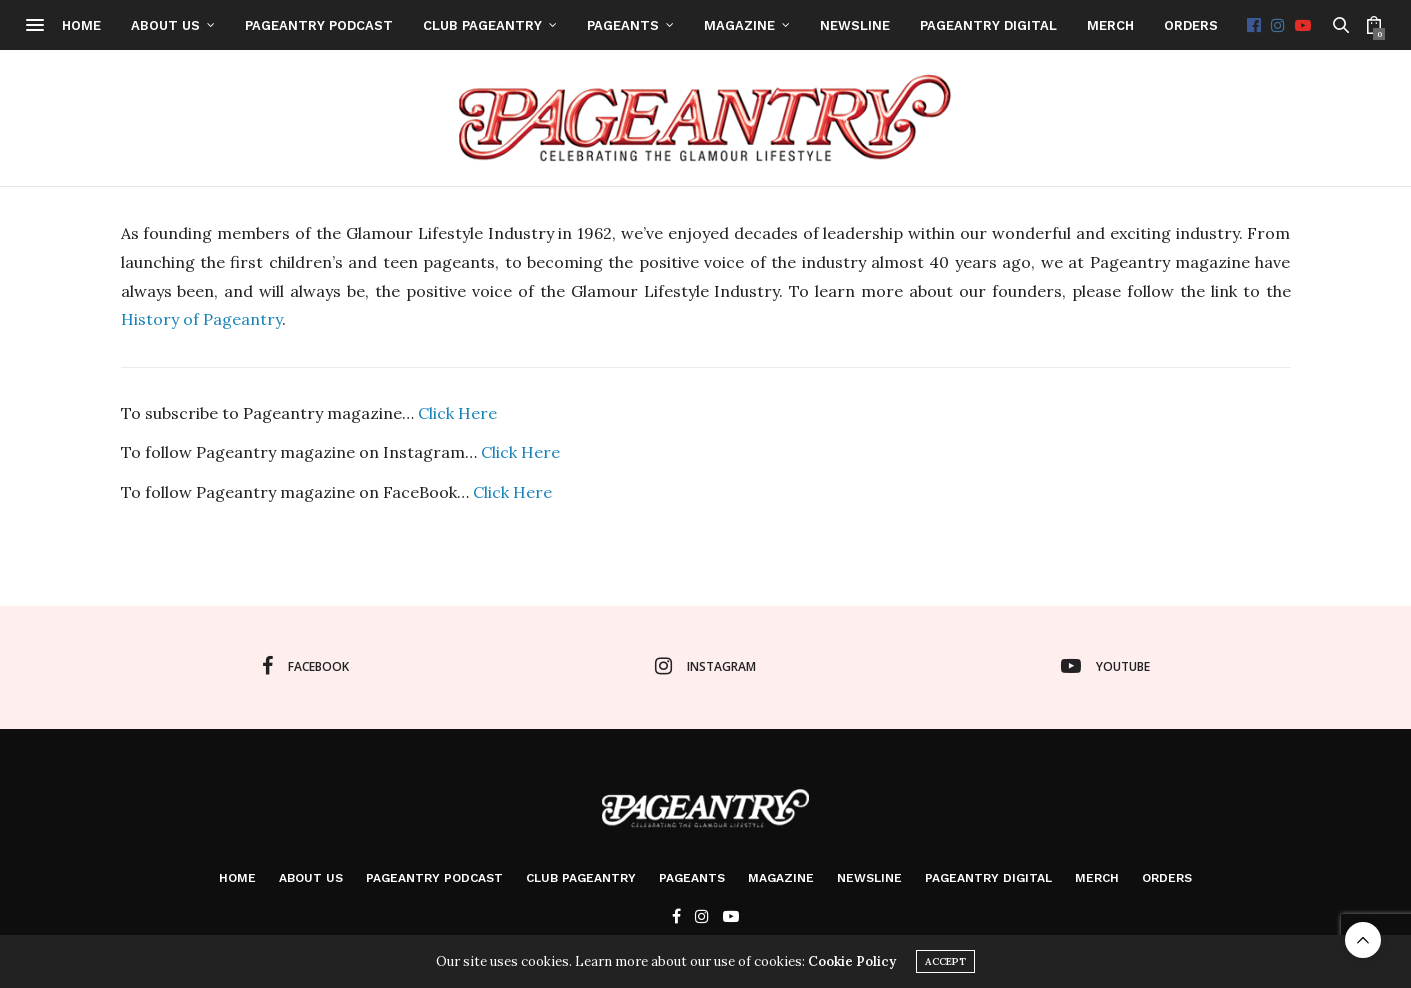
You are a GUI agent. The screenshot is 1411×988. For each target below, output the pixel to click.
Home (154, 25)
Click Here (457, 413)
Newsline (928, 25)
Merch (1183, 25)
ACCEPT (945, 961)
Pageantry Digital (1061, 25)
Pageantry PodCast (392, 25)
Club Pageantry (555, 25)
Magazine (812, 25)
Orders (1264, 25)
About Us (238, 25)
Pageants (696, 25)
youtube (1105, 666)
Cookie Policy (852, 961)
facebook (305, 666)
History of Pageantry (201, 319)
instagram (705, 666)
